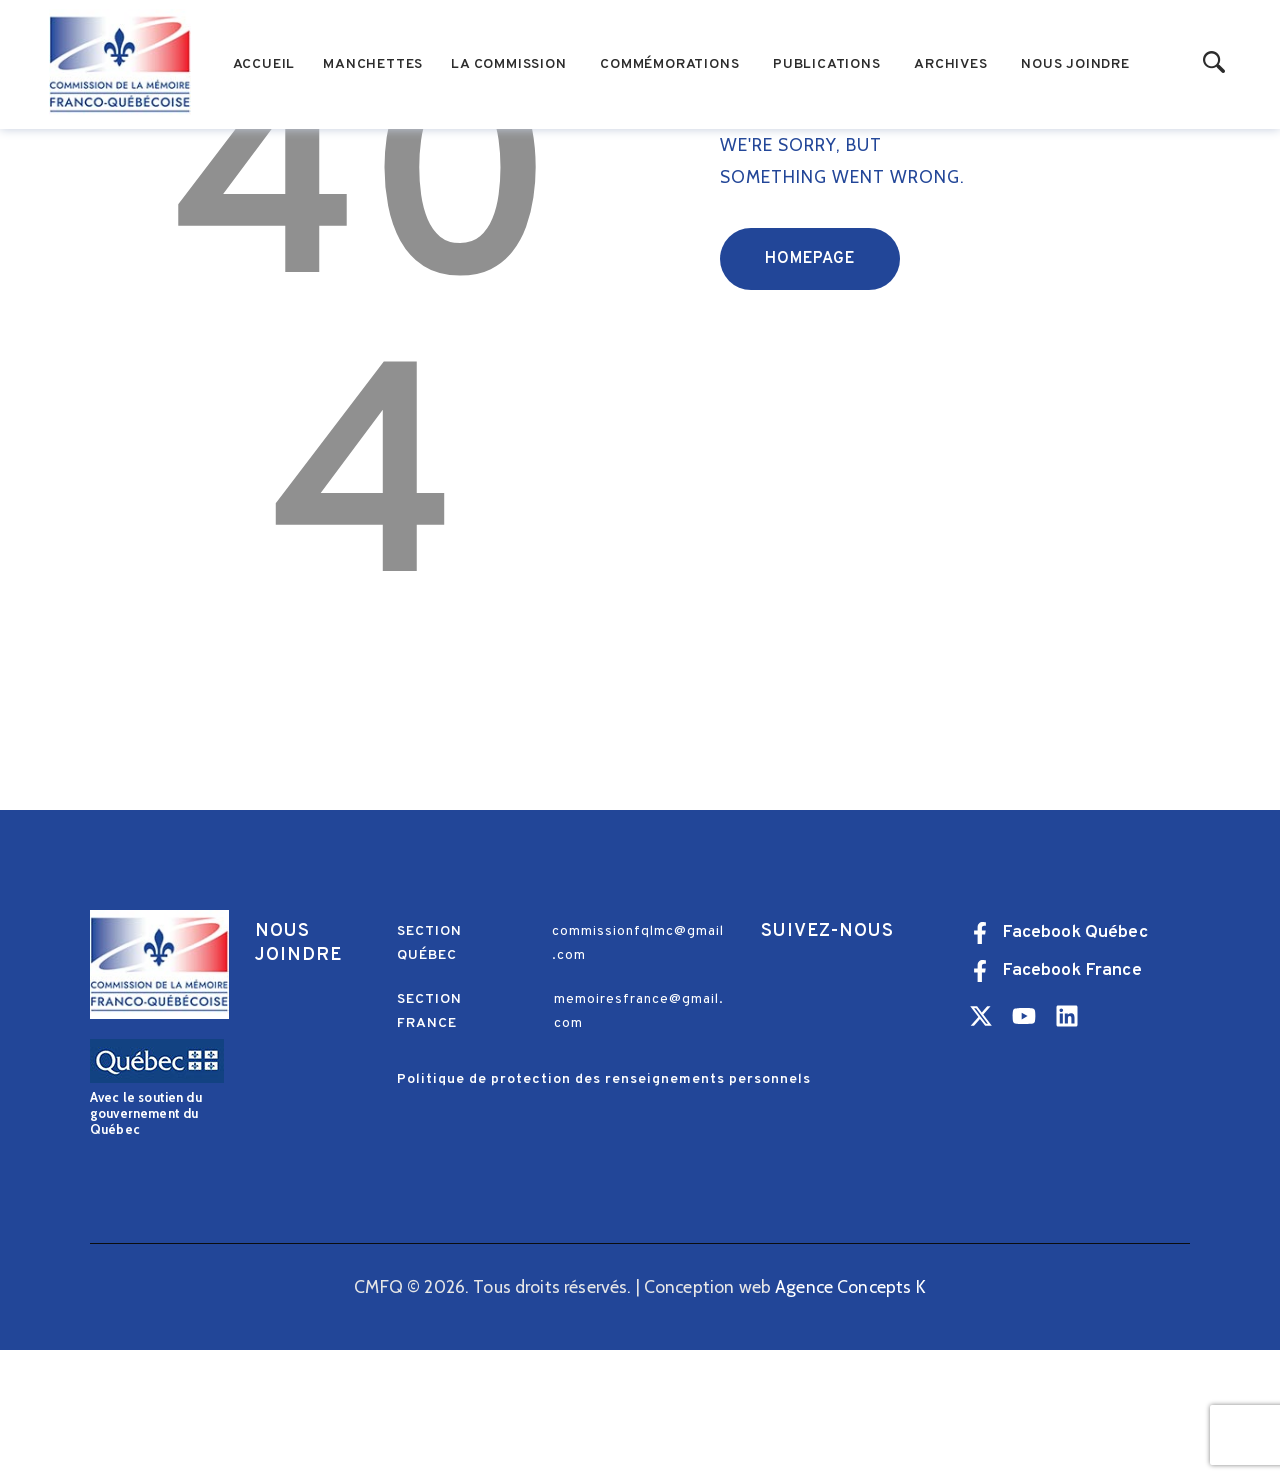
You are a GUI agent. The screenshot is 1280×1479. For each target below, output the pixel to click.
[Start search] (1214, 63)
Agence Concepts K (850, 1415)
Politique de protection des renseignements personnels (604, 1208)
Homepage (810, 388)
